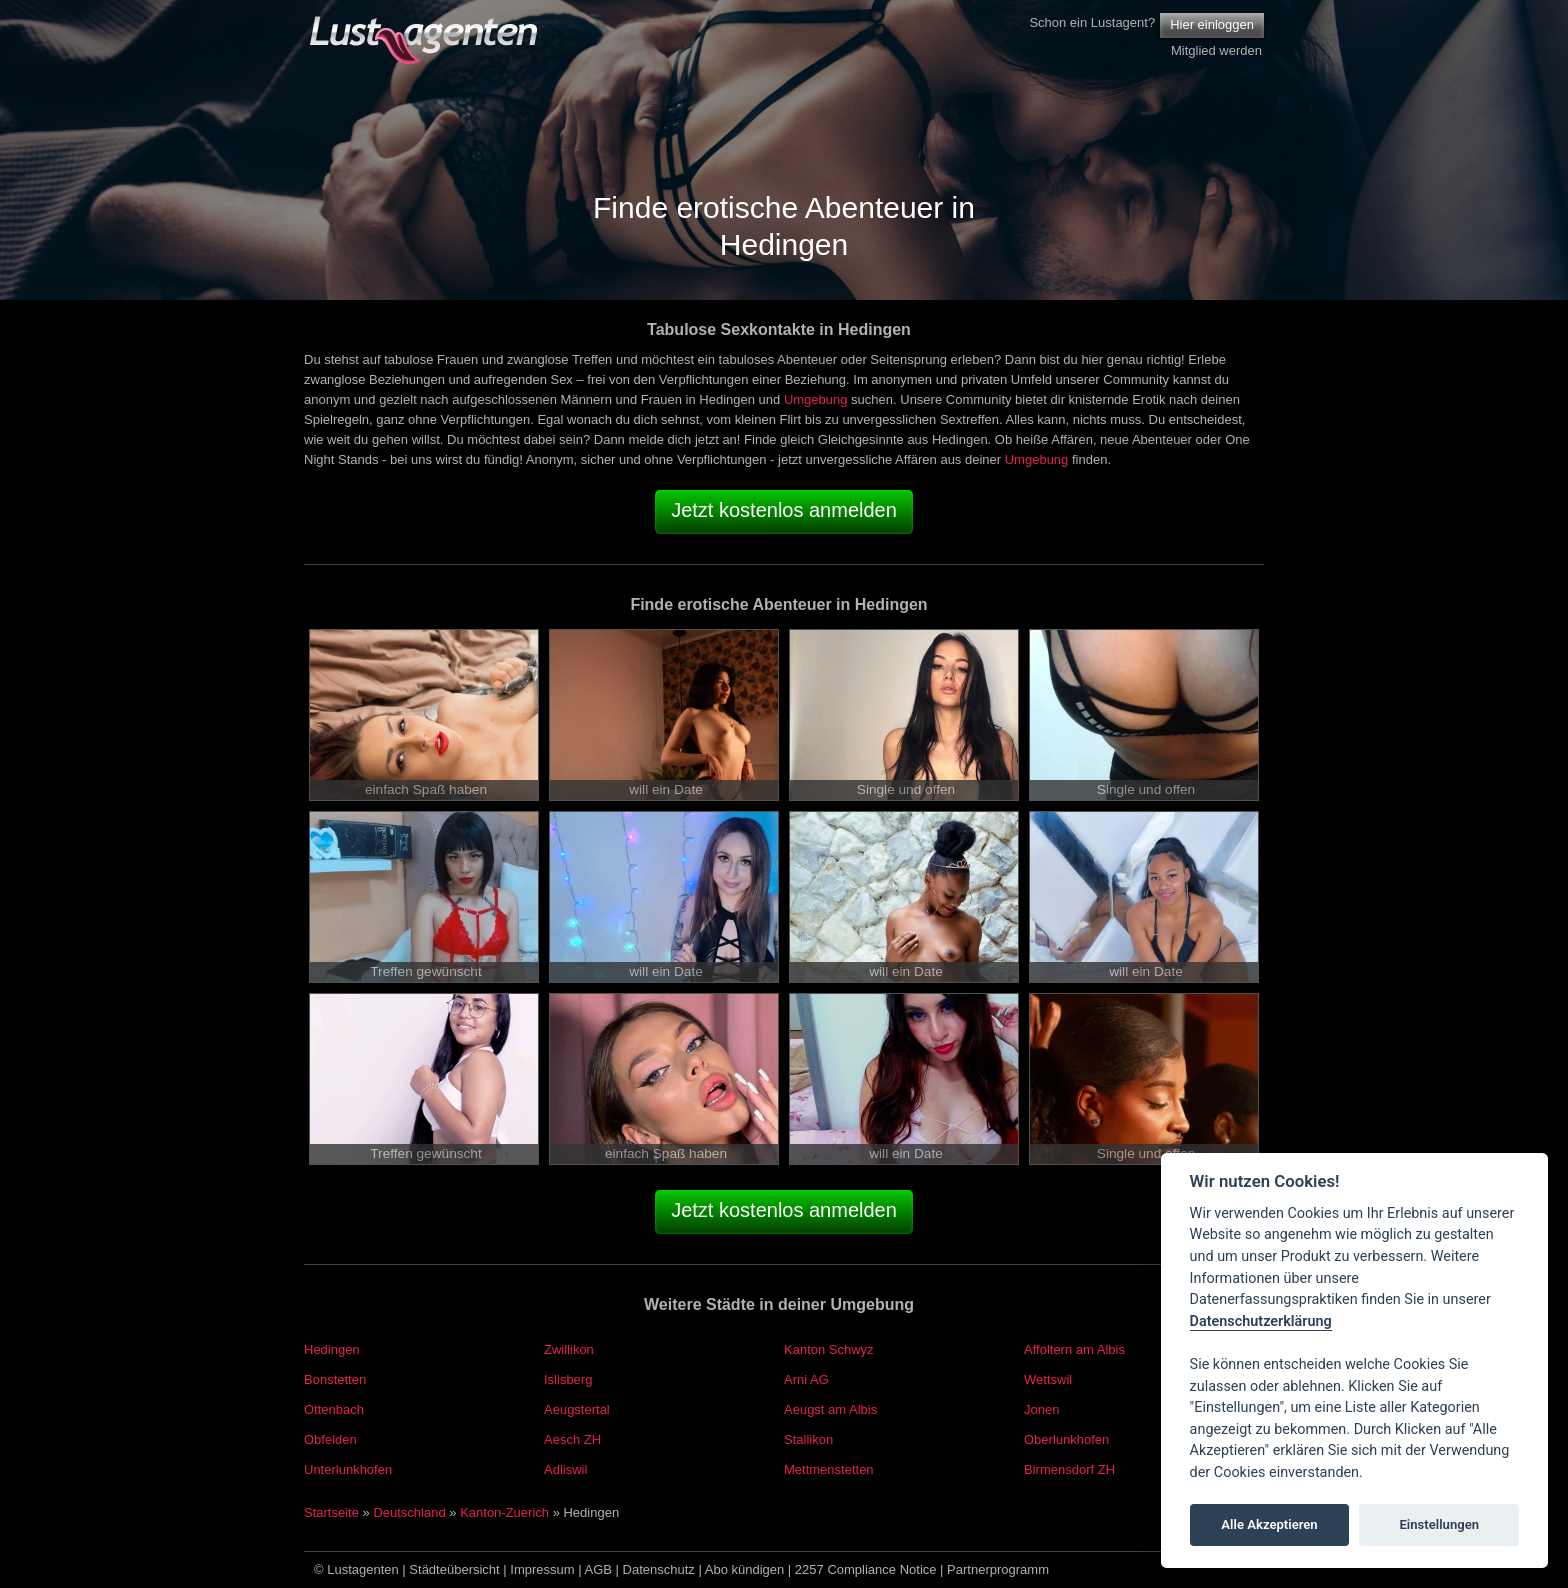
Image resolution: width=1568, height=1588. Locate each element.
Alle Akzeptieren (1269, 1524)
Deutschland (409, 1512)
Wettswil (1048, 1379)
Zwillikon (569, 1349)
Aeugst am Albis (830, 1409)
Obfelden (330, 1439)
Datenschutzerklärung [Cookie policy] (1261, 1321)
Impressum (542, 1569)
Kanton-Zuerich (504, 1512)
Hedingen (332, 1349)
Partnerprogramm (998, 1569)
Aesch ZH (572, 1439)
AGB (598, 1569)
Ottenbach (334, 1409)
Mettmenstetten (829, 1469)
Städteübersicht (454, 1569)
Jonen (1041, 1409)
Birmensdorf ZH (1069, 1469)
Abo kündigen (745, 1569)
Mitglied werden (1216, 50)
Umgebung (816, 399)
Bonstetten (335, 1379)
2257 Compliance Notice (866, 1569)
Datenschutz (659, 1569)
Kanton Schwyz (829, 1349)
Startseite (331, 1512)
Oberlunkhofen (1066, 1439)
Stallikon (808, 1439)
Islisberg (568, 1379)
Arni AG (806, 1379)
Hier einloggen (1212, 24)
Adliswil (565, 1469)
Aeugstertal (577, 1409)
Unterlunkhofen (348, 1469)
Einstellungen (1439, 1524)
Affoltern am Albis (1074, 1349)
